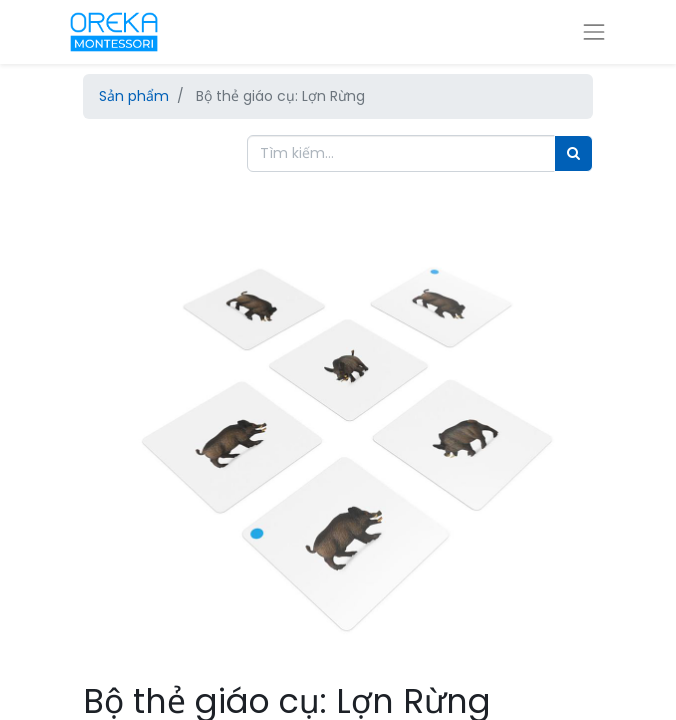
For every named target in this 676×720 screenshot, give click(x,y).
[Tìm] (573, 153)
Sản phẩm (134, 96)
